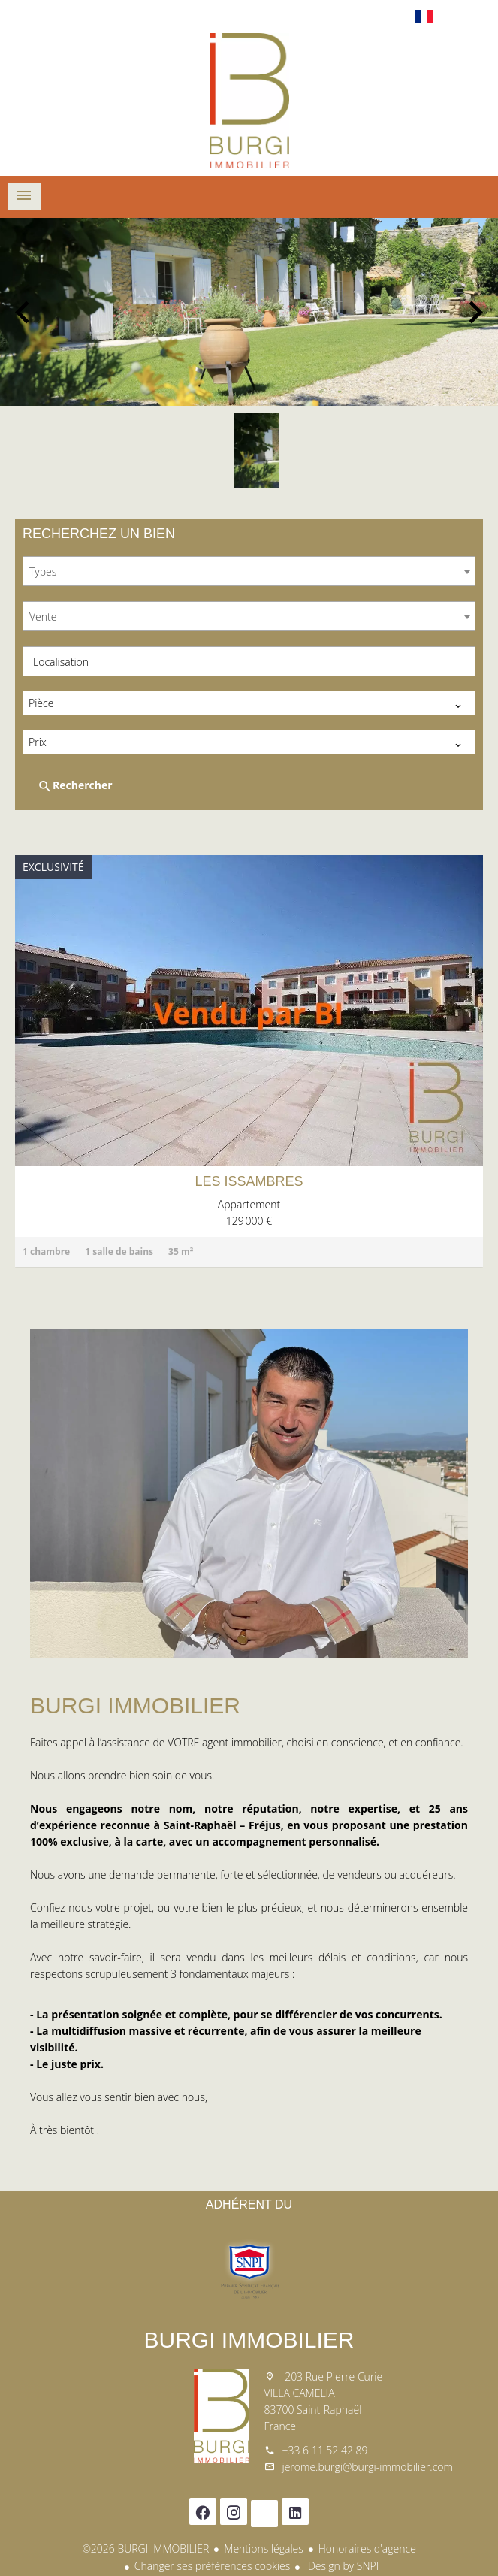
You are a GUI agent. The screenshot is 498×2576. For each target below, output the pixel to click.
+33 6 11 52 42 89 (325, 2450)
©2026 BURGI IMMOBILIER (145, 2548)
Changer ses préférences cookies (212, 2566)
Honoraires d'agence (367, 2548)
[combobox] (249, 571)
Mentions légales (263, 2548)
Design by (342, 2566)
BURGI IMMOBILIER (248, 2339)
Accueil (249, 100)
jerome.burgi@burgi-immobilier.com (367, 2467)
